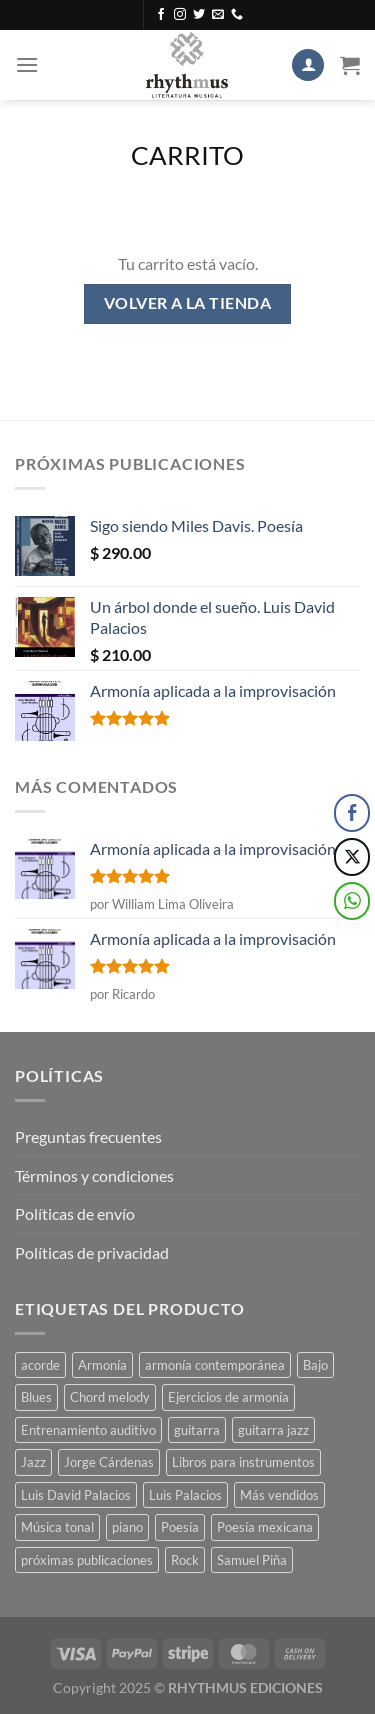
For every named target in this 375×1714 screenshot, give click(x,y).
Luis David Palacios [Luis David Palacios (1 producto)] (76, 1495)
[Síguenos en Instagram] (180, 15)
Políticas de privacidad (92, 1252)
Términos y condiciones (94, 1175)
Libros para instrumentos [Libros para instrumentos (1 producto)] (243, 1462)
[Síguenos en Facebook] (161, 15)
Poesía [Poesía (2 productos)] (180, 1527)
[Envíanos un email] (218, 15)
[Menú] (27, 64)
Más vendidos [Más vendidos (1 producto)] (279, 1495)
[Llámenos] (237, 15)
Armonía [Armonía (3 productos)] (102, 1365)
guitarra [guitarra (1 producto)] (197, 1430)
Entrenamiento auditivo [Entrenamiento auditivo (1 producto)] (88, 1430)
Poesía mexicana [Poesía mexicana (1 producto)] (265, 1527)
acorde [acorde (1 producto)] (40, 1365)
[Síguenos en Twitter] (199, 15)
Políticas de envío (75, 1213)
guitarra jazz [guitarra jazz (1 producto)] (273, 1430)
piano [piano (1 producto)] (127, 1527)
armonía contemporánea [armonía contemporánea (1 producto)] (215, 1365)
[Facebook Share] (352, 813)
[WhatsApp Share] (352, 901)
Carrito (187, 155)
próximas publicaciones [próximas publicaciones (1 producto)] (87, 1560)
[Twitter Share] (352, 857)
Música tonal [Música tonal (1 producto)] (57, 1527)
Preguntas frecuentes (88, 1136)
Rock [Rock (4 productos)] (185, 1560)
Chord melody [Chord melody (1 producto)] (110, 1397)
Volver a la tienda (187, 303)
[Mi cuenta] (308, 65)
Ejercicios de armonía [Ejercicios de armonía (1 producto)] (228, 1397)
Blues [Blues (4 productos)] (36, 1397)
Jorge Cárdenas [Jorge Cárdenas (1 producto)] (109, 1462)
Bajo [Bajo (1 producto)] (315, 1365)
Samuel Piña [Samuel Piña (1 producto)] (252, 1560)
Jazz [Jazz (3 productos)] (33, 1462)
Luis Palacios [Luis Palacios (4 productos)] (185, 1495)
